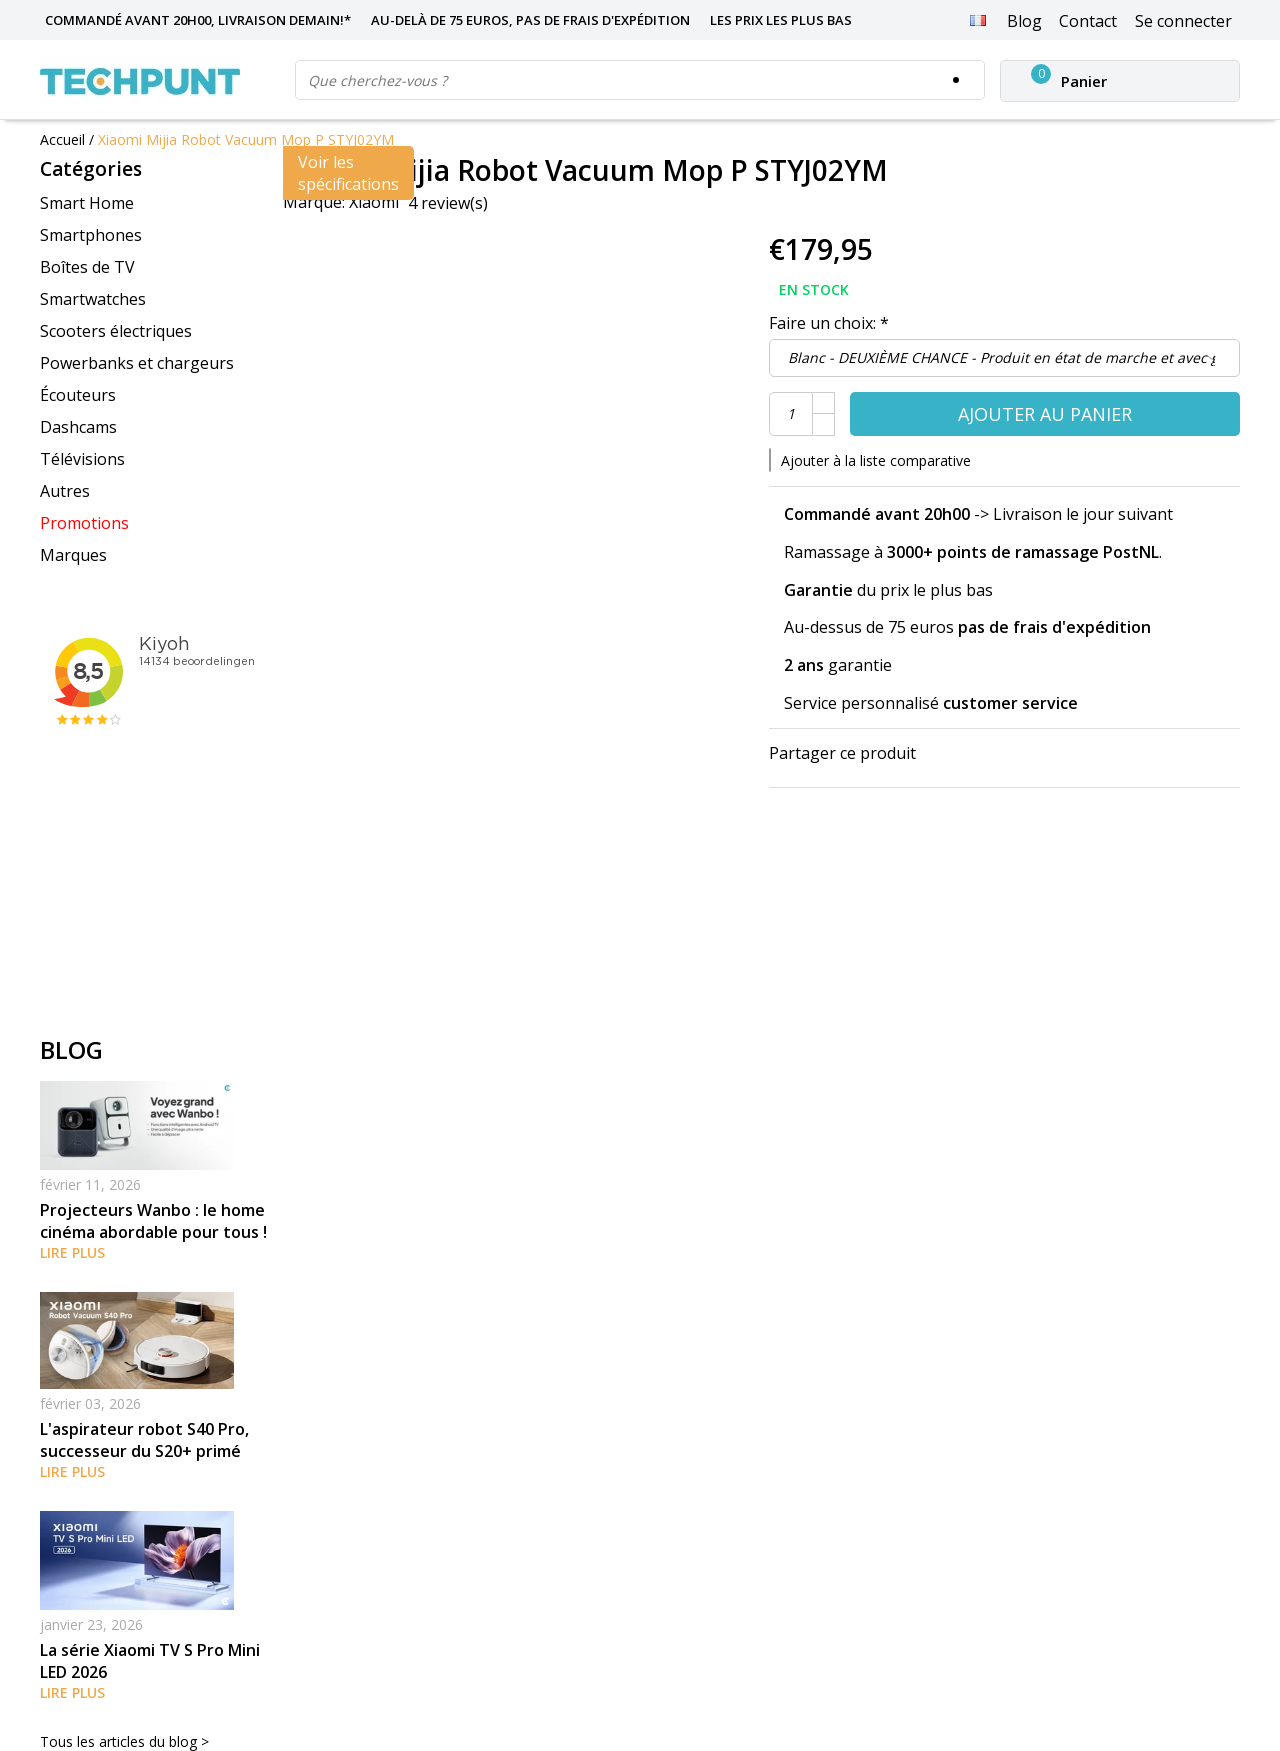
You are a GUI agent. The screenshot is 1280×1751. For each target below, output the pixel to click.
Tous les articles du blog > (124, 1741)
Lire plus (72, 1252)
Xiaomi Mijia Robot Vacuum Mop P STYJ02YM (246, 139)
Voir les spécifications (348, 173)
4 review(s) (448, 203)
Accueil (62, 139)
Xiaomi (374, 202)
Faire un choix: (829, 323)
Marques (73, 555)
